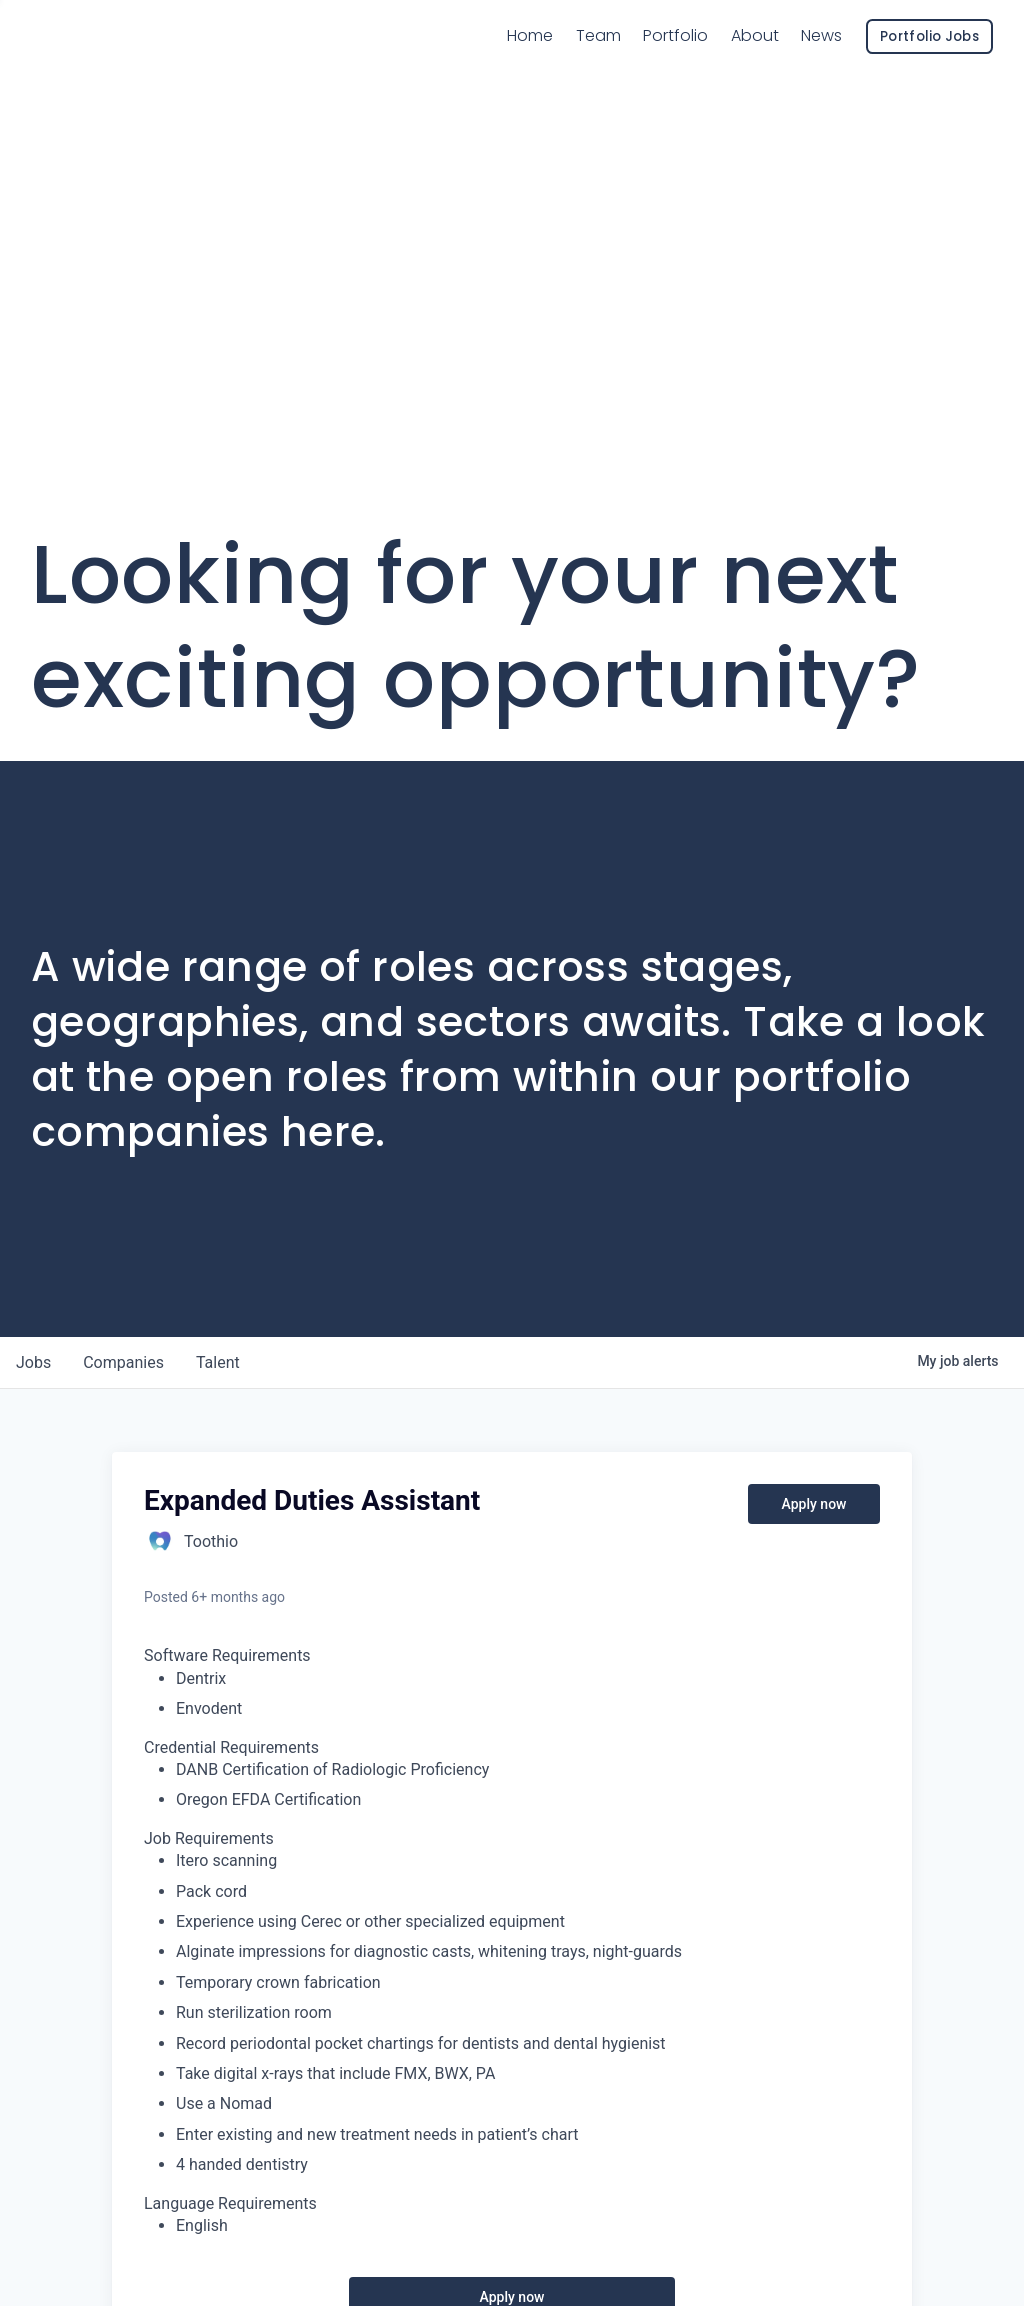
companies (123, 1362)
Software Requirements (227, 1655)
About (755, 58)
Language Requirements (230, 2203)
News (821, 58)
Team (598, 57)
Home (530, 58)
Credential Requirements (231, 1747)
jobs (33, 1362)
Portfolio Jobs (929, 59)
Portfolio (675, 58)
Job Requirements (209, 1838)
